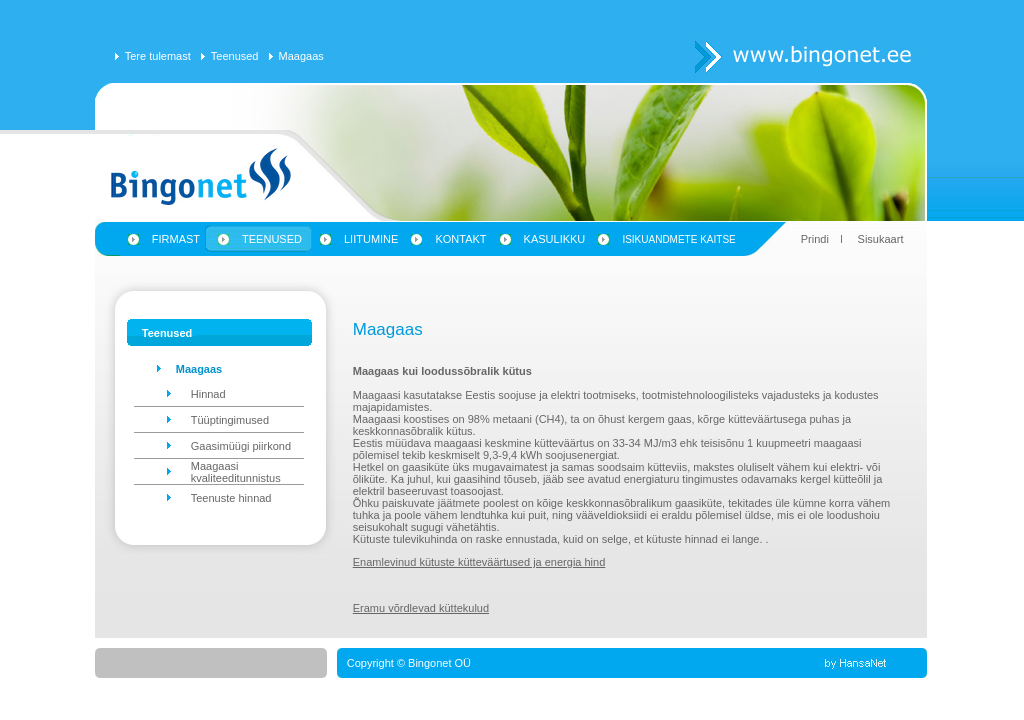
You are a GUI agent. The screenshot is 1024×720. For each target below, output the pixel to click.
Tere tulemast (158, 56)
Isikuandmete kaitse (678, 239)
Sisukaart (881, 239)
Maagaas (301, 56)
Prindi (815, 239)
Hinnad (208, 394)
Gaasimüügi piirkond (241, 446)
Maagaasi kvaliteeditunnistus (236, 472)
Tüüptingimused (230, 420)
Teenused (235, 56)
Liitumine (371, 239)
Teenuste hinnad (231, 498)
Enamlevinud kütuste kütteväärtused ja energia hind (479, 562)
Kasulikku (555, 239)
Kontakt (460, 239)
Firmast (176, 239)
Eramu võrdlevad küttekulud (421, 608)
